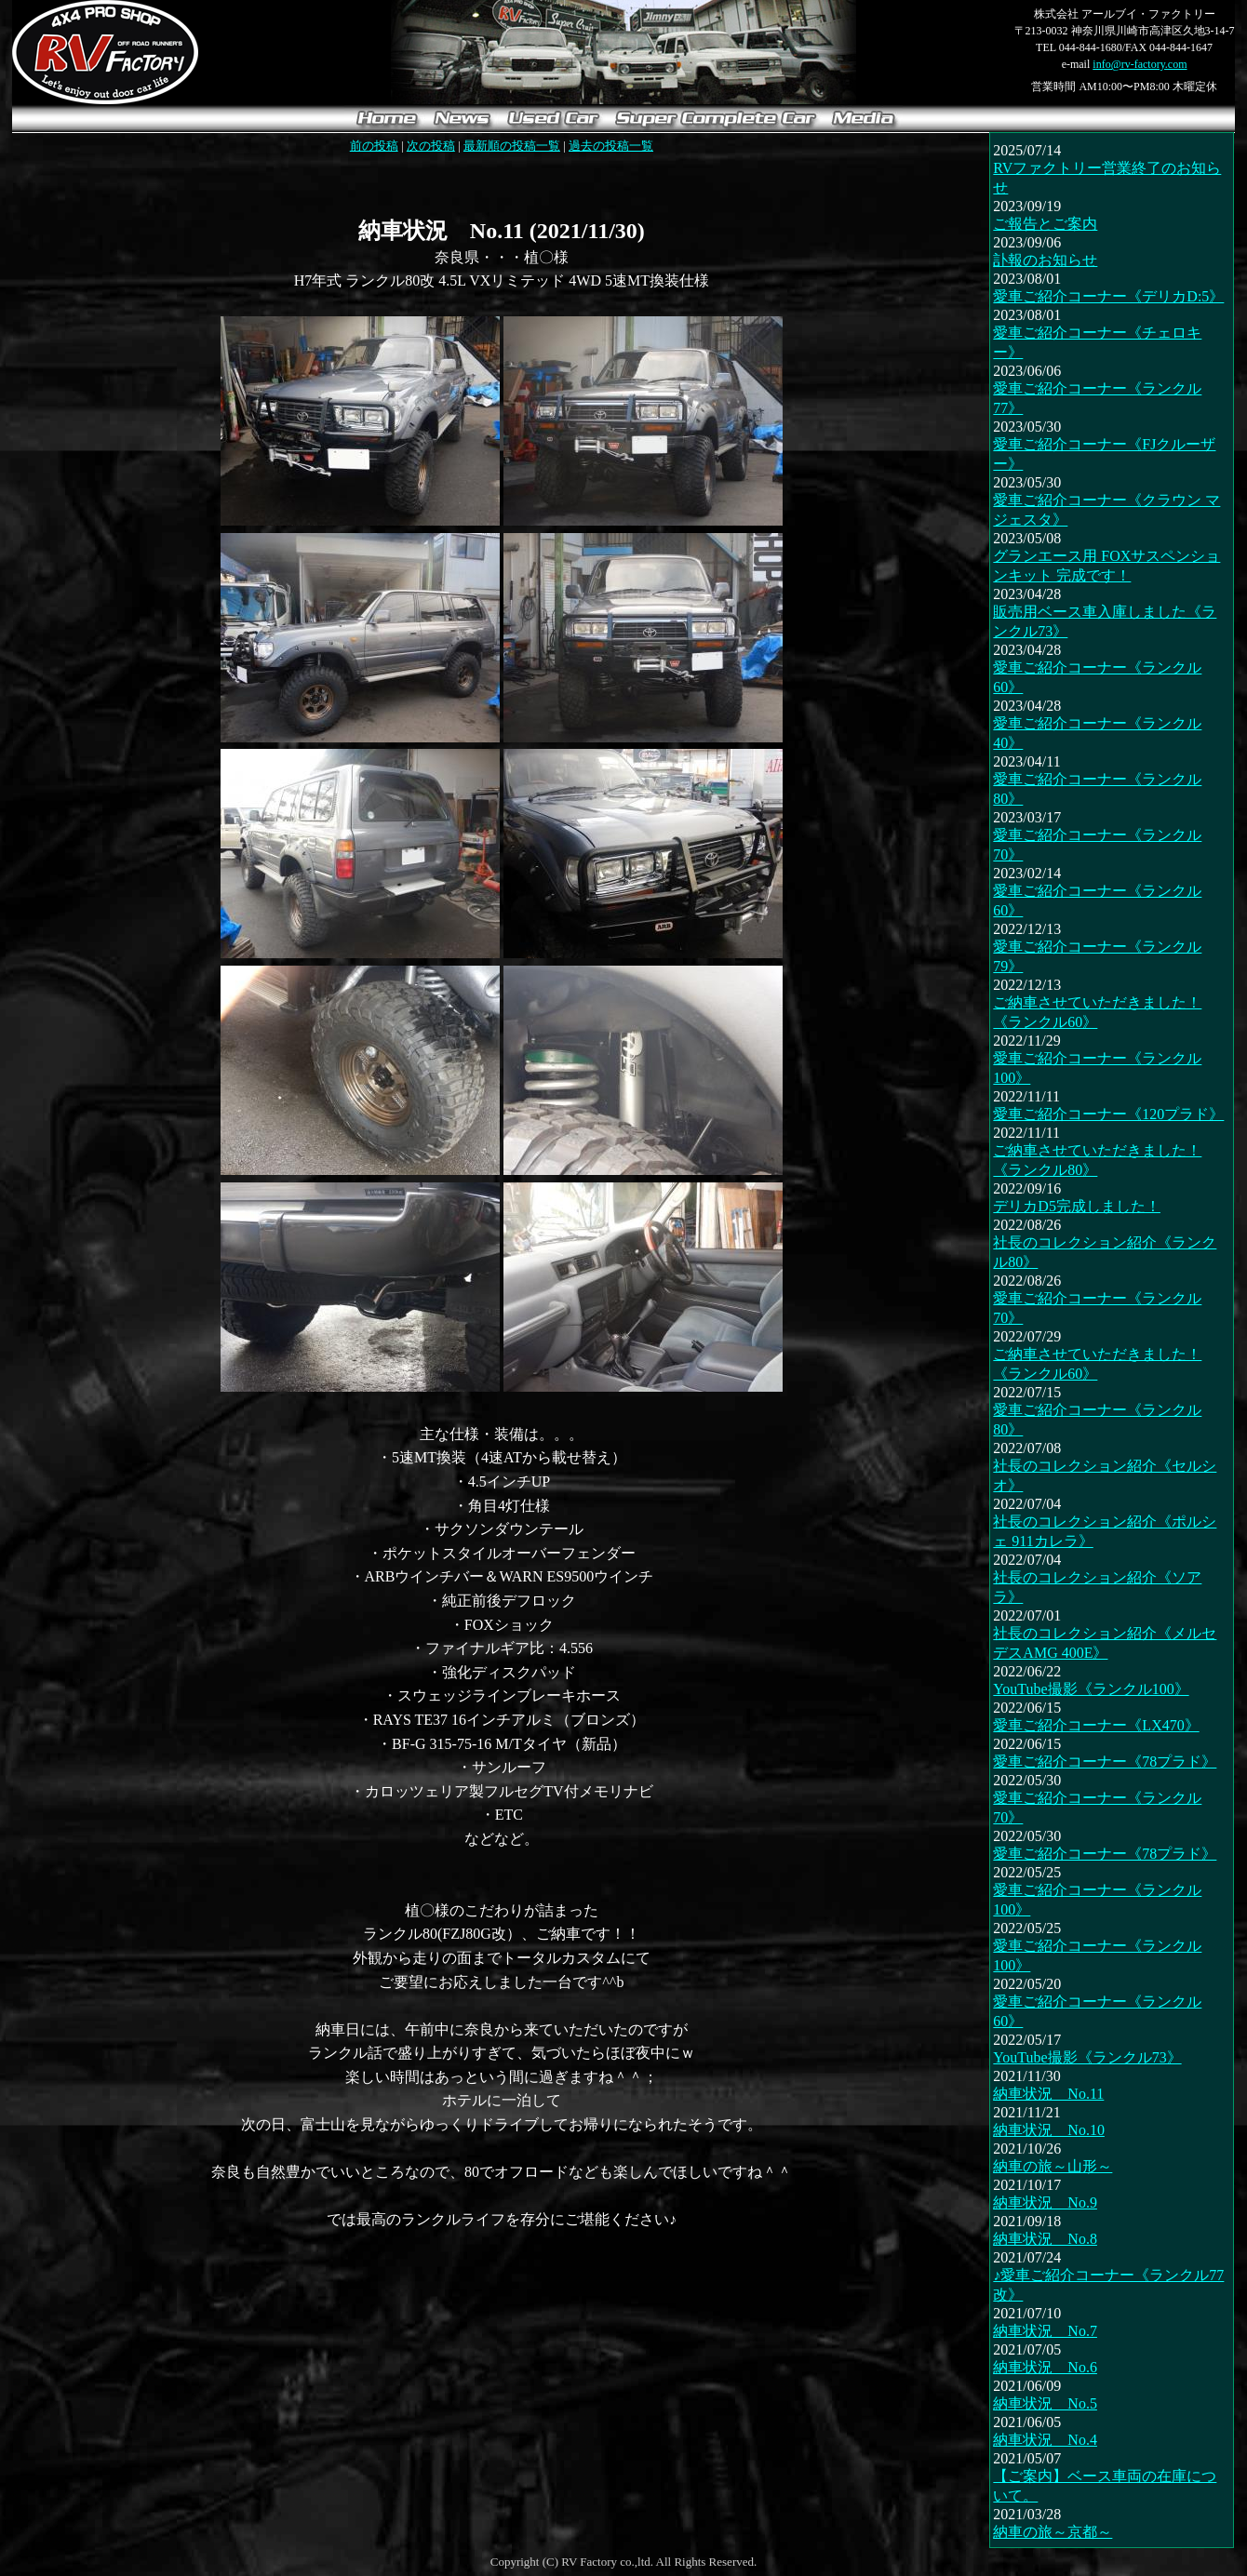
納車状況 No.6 (1045, 2367)
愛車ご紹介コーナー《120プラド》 (1108, 1114)
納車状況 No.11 (1048, 2094)
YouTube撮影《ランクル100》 (1090, 1689)
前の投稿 (374, 146)
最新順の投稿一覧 (511, 146)
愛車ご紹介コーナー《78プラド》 (1104, 1761)
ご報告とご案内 (1045, 224)
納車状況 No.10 (1049, 2130)
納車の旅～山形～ (1052, 2166)
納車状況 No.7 (1045, 2331)
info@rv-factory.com (1140, 64)
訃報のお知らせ (1045, 260)
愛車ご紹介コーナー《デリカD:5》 (1108, 296)
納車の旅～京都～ (1052, 2532)
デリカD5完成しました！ (1076, 1206)
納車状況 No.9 (1045, 2202)
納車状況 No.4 (1045, 2440)
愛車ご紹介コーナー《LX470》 (1096, 1725)
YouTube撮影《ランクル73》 (1087, 2057)
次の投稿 (431, 146)
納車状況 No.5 (1045, 2403)
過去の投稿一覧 (611, 146)
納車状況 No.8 (1045, 2239)
